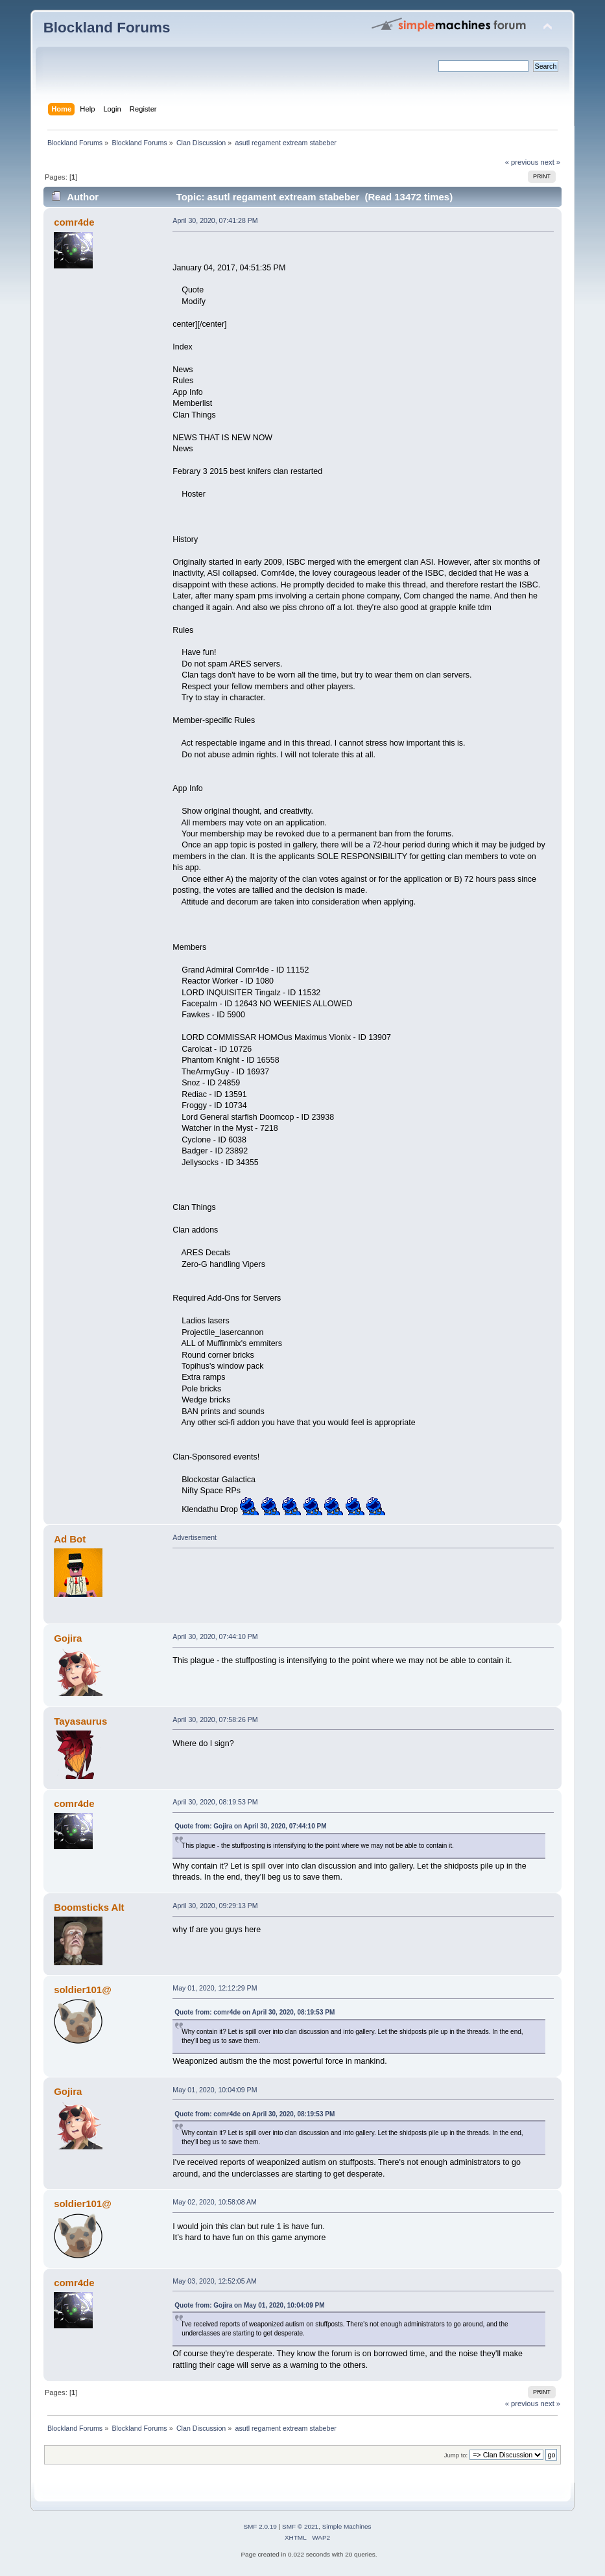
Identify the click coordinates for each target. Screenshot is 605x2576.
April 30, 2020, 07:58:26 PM (214, 1719)
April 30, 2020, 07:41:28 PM (214, 220)
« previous (522, 162)
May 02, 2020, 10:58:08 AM (214, 2202)
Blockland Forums (107, 27)
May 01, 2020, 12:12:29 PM (214, 1988)
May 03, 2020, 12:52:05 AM (214, 2281)
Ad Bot (70, 1538)
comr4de (74, 222)
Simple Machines (347, 2526)
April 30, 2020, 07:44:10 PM (214, 1636)
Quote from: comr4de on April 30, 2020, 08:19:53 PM (254, 2012)
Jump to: (456, 2455)
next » (551, 162)
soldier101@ (83, 1989)
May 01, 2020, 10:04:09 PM (214, 2090)
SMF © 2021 (300, 2526)
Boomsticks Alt (89, 1907)
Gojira (68, 1638)
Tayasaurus (80, 1721)
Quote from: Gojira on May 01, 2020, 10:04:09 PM (249, 2305)
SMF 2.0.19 (260, 2526)
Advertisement (194, 1537)
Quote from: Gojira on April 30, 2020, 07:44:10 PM (250, 1826)
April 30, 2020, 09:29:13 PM (214, 1905)
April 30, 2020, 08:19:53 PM (214, 1802)
